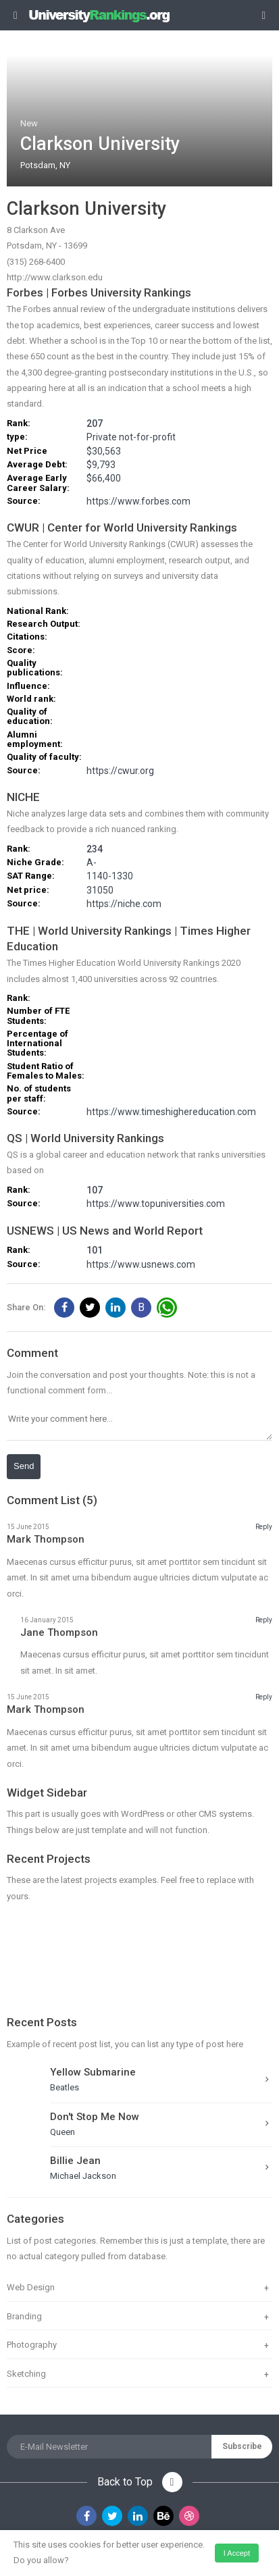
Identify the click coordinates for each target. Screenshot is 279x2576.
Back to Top (139, 2481)
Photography (32, 2345)
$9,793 (101, 465)
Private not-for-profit (131, 437)
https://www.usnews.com (140, 1265)
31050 (99, 890)
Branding (24, 2316)
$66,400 (103, 478)
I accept (237, 2553)
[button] (64, 1307)
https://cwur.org (120, 771)
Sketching (26, 2374)
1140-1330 (109, 876)
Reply (263, 1526)
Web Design (31, 2287)
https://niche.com (123, 904)
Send (24, 1466)
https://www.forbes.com (138, 501)
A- (91, 863)
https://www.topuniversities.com (155, 1204)
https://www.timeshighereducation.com (171, 1112)
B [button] (141, 1307)
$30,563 (103, 451)
